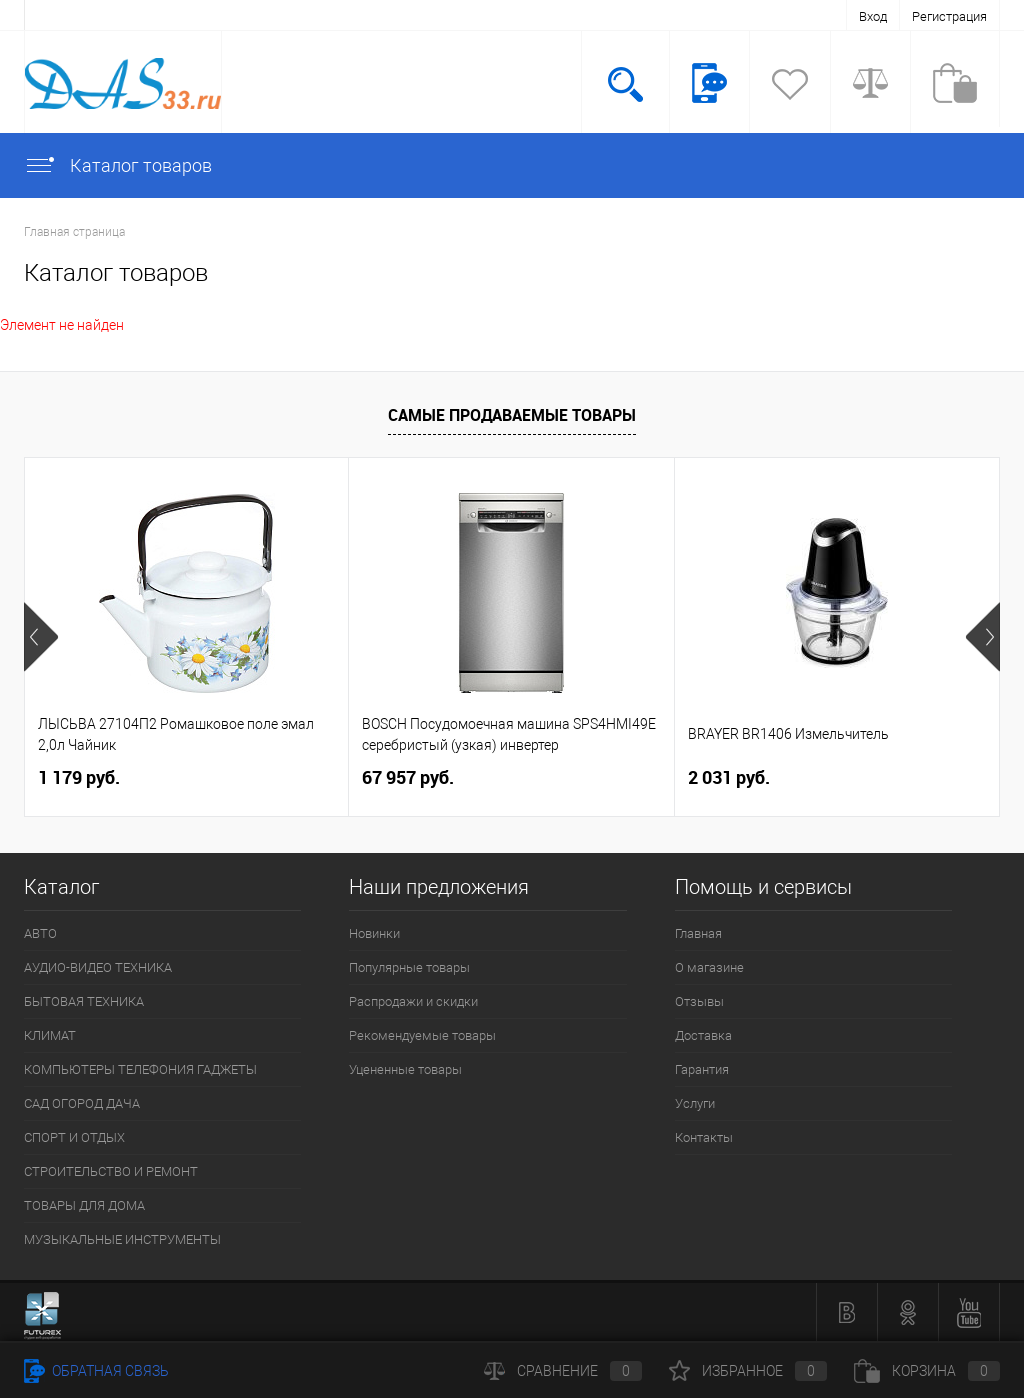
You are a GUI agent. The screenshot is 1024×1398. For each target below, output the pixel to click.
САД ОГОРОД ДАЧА (82, 1103)
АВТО (40, 933)
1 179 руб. (79, 777)
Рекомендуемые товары (422, 1035)
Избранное (748, 1371)
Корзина (927, 1371)
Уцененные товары (405, 1069)
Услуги (695, 1103)
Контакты (704, 1137)
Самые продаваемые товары (512, 415)
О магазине (709, 967)
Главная (698, 933)
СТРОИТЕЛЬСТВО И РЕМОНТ (111, 1171)
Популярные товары (409, 967)
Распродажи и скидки (413, 1001)
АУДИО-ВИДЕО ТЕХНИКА (98, 967)
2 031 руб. (729, 777)
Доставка (703, 1035)
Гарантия (702, 1069)
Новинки (374, 933)
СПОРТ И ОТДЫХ (74, 1137)
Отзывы (699, 1001)
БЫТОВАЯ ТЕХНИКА (84, 1001)
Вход (873, 16)
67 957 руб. (408, 777)
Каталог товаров (118, 165)
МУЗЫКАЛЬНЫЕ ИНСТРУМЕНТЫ (122, 1239)
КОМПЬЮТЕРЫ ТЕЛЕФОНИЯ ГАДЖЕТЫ (140, 1069)
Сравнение (563, 1371)
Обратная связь (96, 1371)
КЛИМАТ (50, 1035)
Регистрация (949, 16)
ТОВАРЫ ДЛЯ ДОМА (84, 1205)
